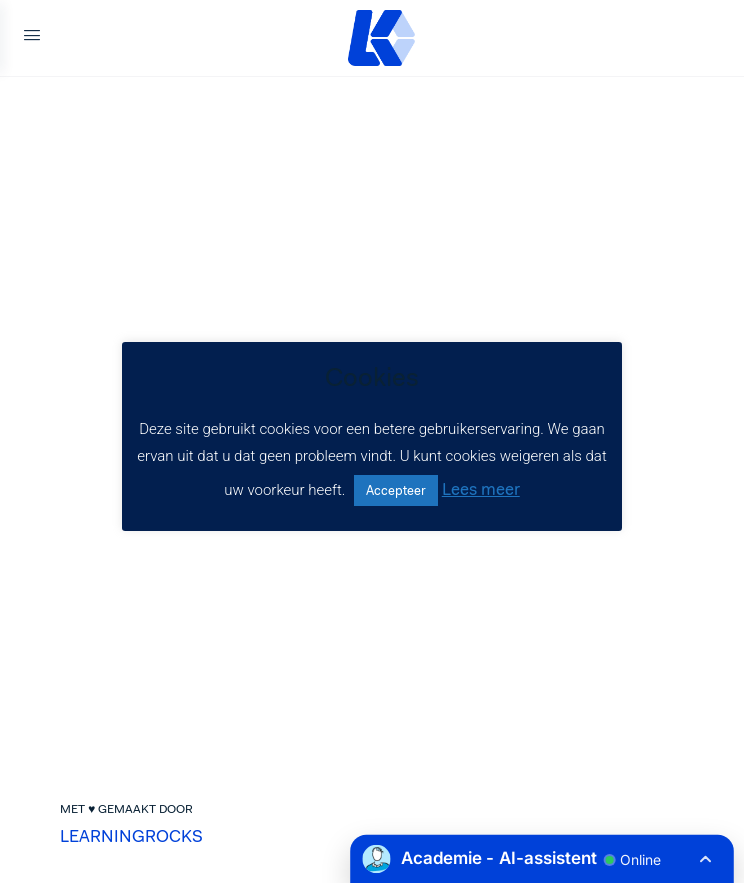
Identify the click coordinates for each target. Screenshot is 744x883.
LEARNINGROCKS (131, 836)
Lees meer (481, 489)
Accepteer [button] (396, 490)
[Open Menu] (32, 38)
